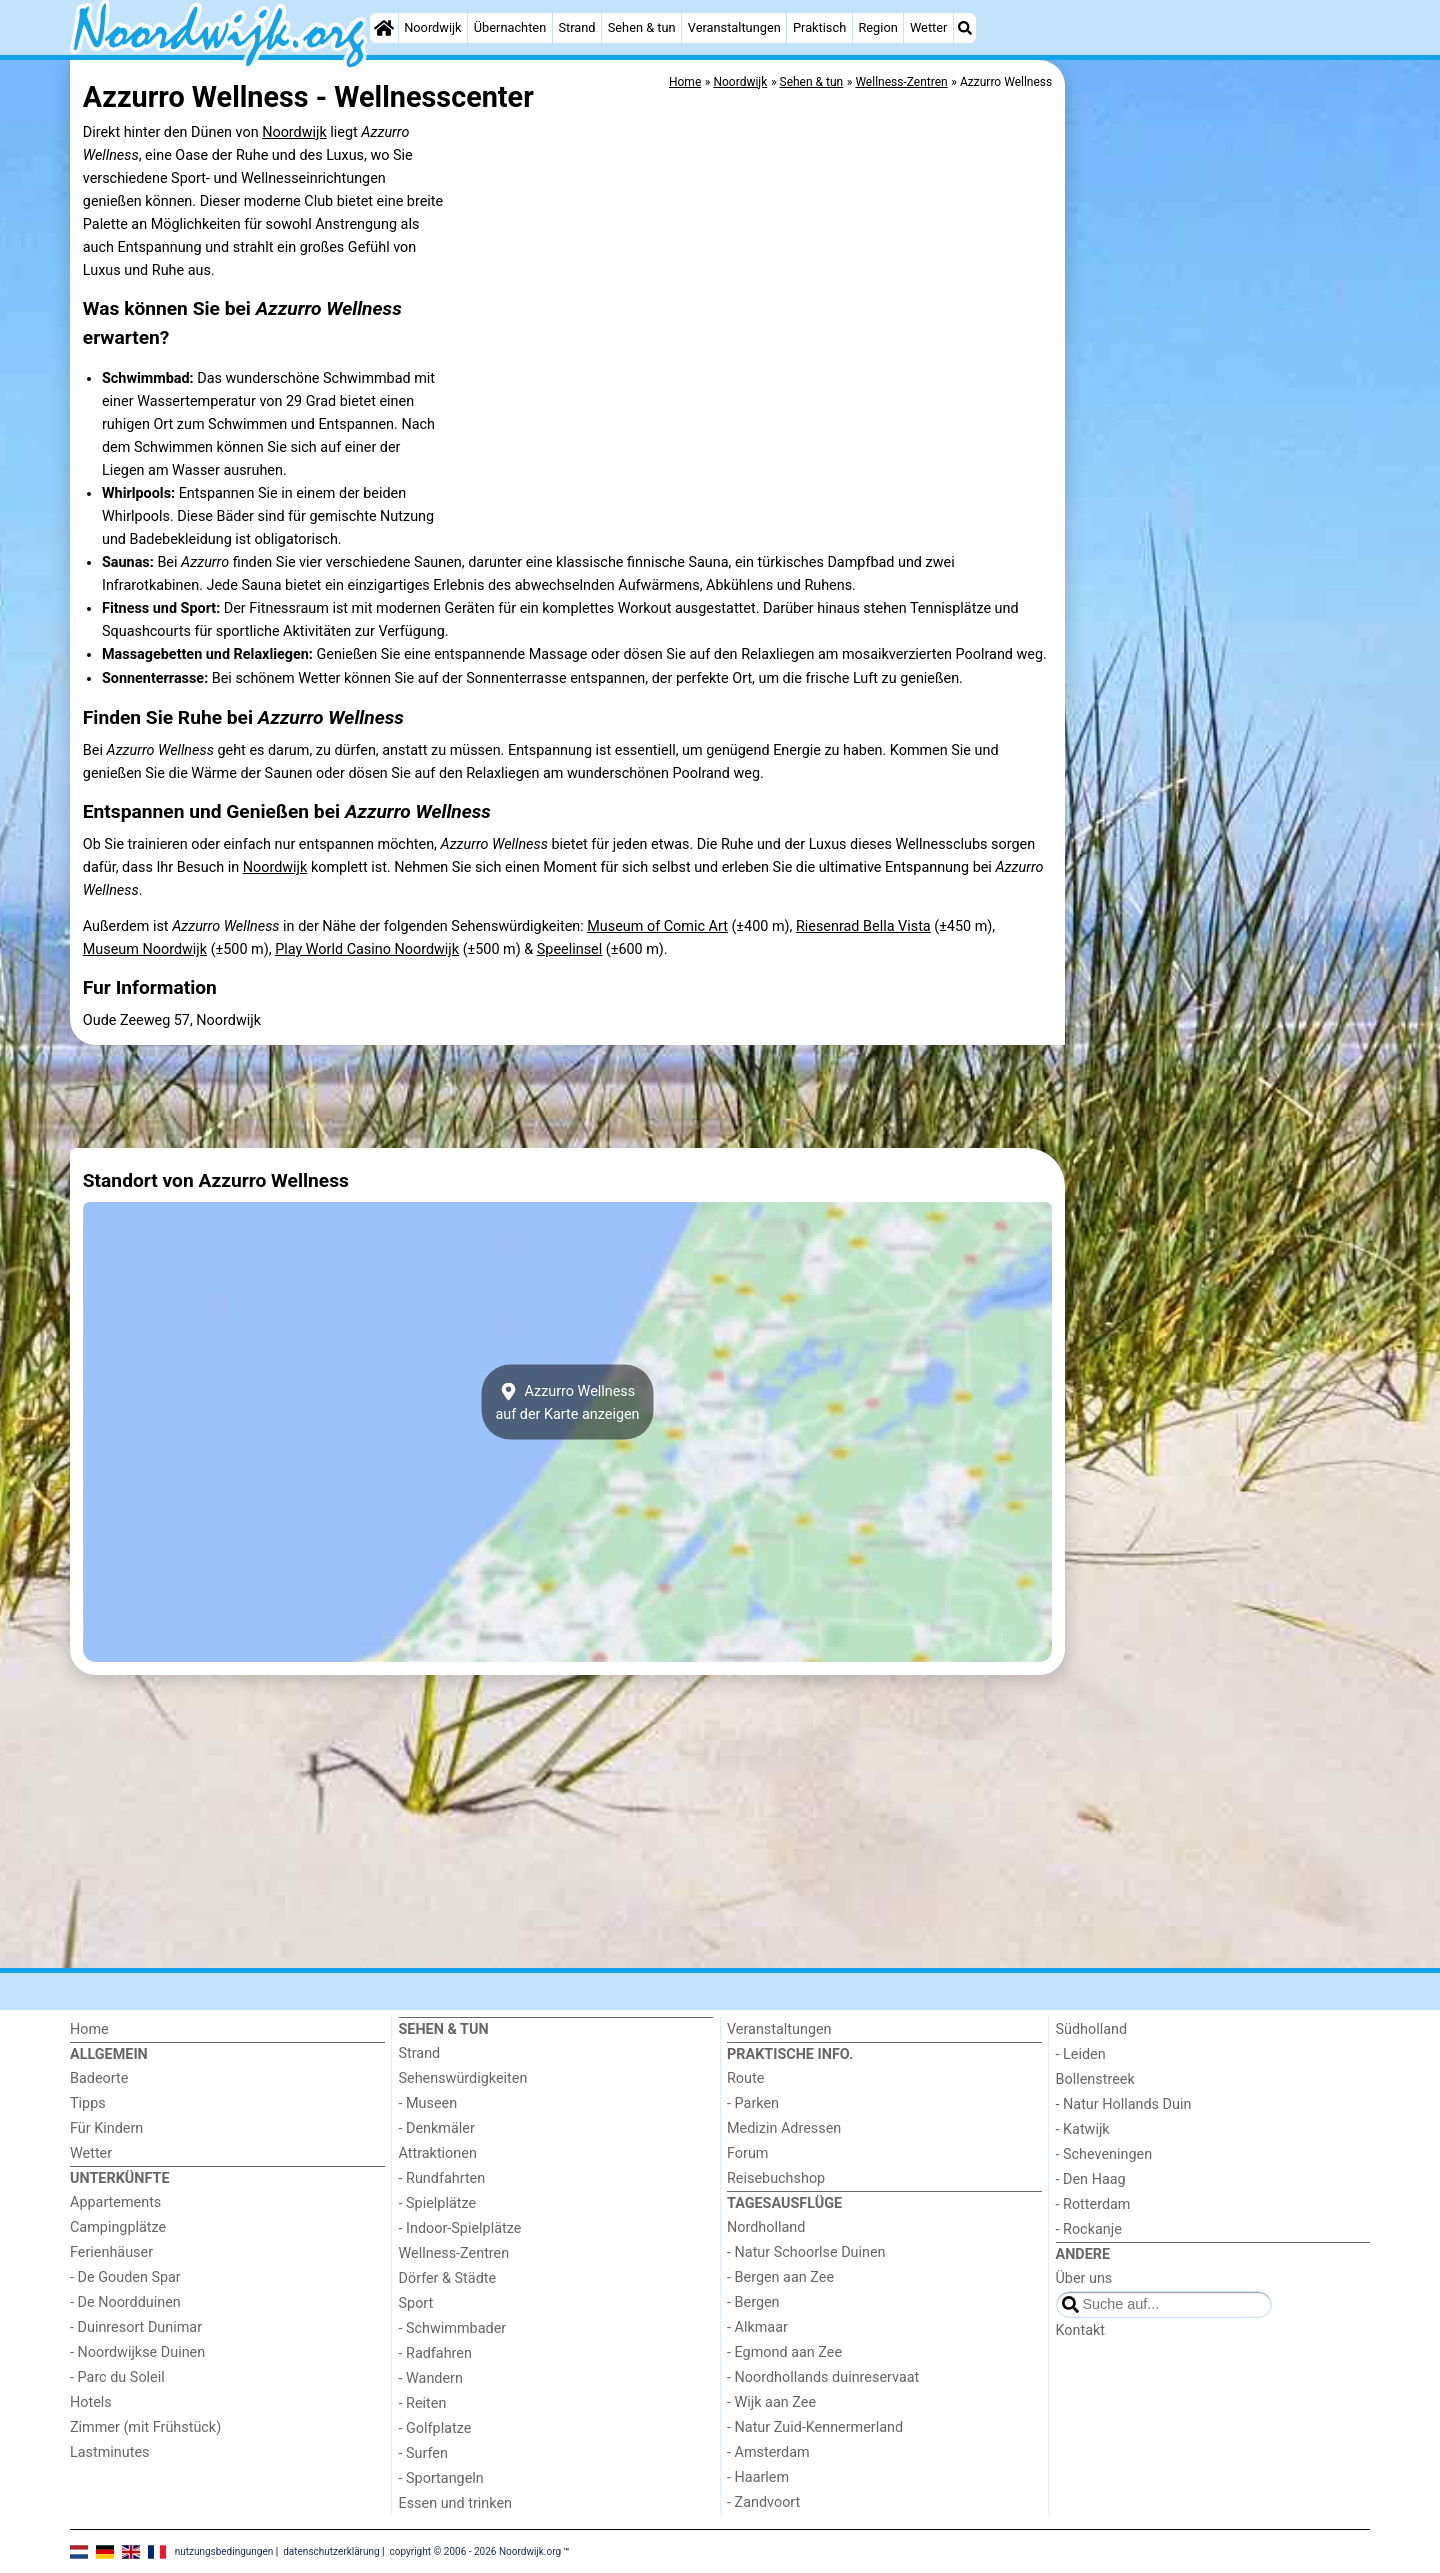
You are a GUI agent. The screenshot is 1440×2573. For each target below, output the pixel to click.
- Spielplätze (438, 2203)
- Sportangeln (441, 2478)
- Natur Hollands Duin (1124, 2104)
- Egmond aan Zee (784, 2352)
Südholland (1092, 2029)
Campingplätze (118, 2227)
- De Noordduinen (125, 2302)
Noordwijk (432, 27)
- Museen (428, 2103)
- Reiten (423, 2403)
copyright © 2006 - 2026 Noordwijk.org (476, 2550)
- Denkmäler (437, 2128)
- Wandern (431, 2378)
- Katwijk (1083, 2129)
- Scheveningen (1104, 2154)
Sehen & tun (642, 27)
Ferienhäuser (111, 2252)
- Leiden (1081, 2054)
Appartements (115, 2202)
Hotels (91, 2402)
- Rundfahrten (442, 2178)
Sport (416, 2303)
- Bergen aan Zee (780, 2277)
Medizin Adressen (784, 2128)
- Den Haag (1091, 2179)
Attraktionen (438, 2153)
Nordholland (766, 2227)
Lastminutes (109, 2452)
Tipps (88, 2103)
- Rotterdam (1093, 2204)
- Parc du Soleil (117, 2377)
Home (89, 2029)
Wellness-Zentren (454, 2253)
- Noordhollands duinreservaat (823, 2377)
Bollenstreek (1095, 2079)
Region (877, 27)
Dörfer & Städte (448, 2278)
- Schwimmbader (453, 2328)
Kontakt (1081, 2330)
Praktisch (819, 27)
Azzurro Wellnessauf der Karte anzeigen (567, 1402)
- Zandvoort (763, 2502)
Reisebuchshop (776, 2178)
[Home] (384, 28)
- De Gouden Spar (125, 2277)
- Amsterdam (768, 2452)
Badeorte (99, 2078)
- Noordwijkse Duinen (137, 2352)
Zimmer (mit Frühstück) (145, 2427)
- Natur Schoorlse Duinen (806, 2252)
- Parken (753, 2103)
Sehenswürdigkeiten (463, 2078)
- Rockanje (1089, 2229)
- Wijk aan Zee (771, 2402)
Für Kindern (106, 2128)
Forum (747, 2153)
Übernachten (510, 27)
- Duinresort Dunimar (136, 2327)
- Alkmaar (757, 2327)
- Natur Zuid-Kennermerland (815, 2427)
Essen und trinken (456, 2503)
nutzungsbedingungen (224, 2550)
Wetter (928, 27)
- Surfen (423, 2453)
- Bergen (753, 2302)
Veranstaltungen (734, 27)
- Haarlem (758, 2477)
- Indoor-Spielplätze (460, 2228)
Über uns (1084, 2278)
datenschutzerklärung (331, 2550)
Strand (576, 27)
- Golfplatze (435, 2428)
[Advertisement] (1220, 520)
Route (745, 2078)
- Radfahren (435, 2353)
